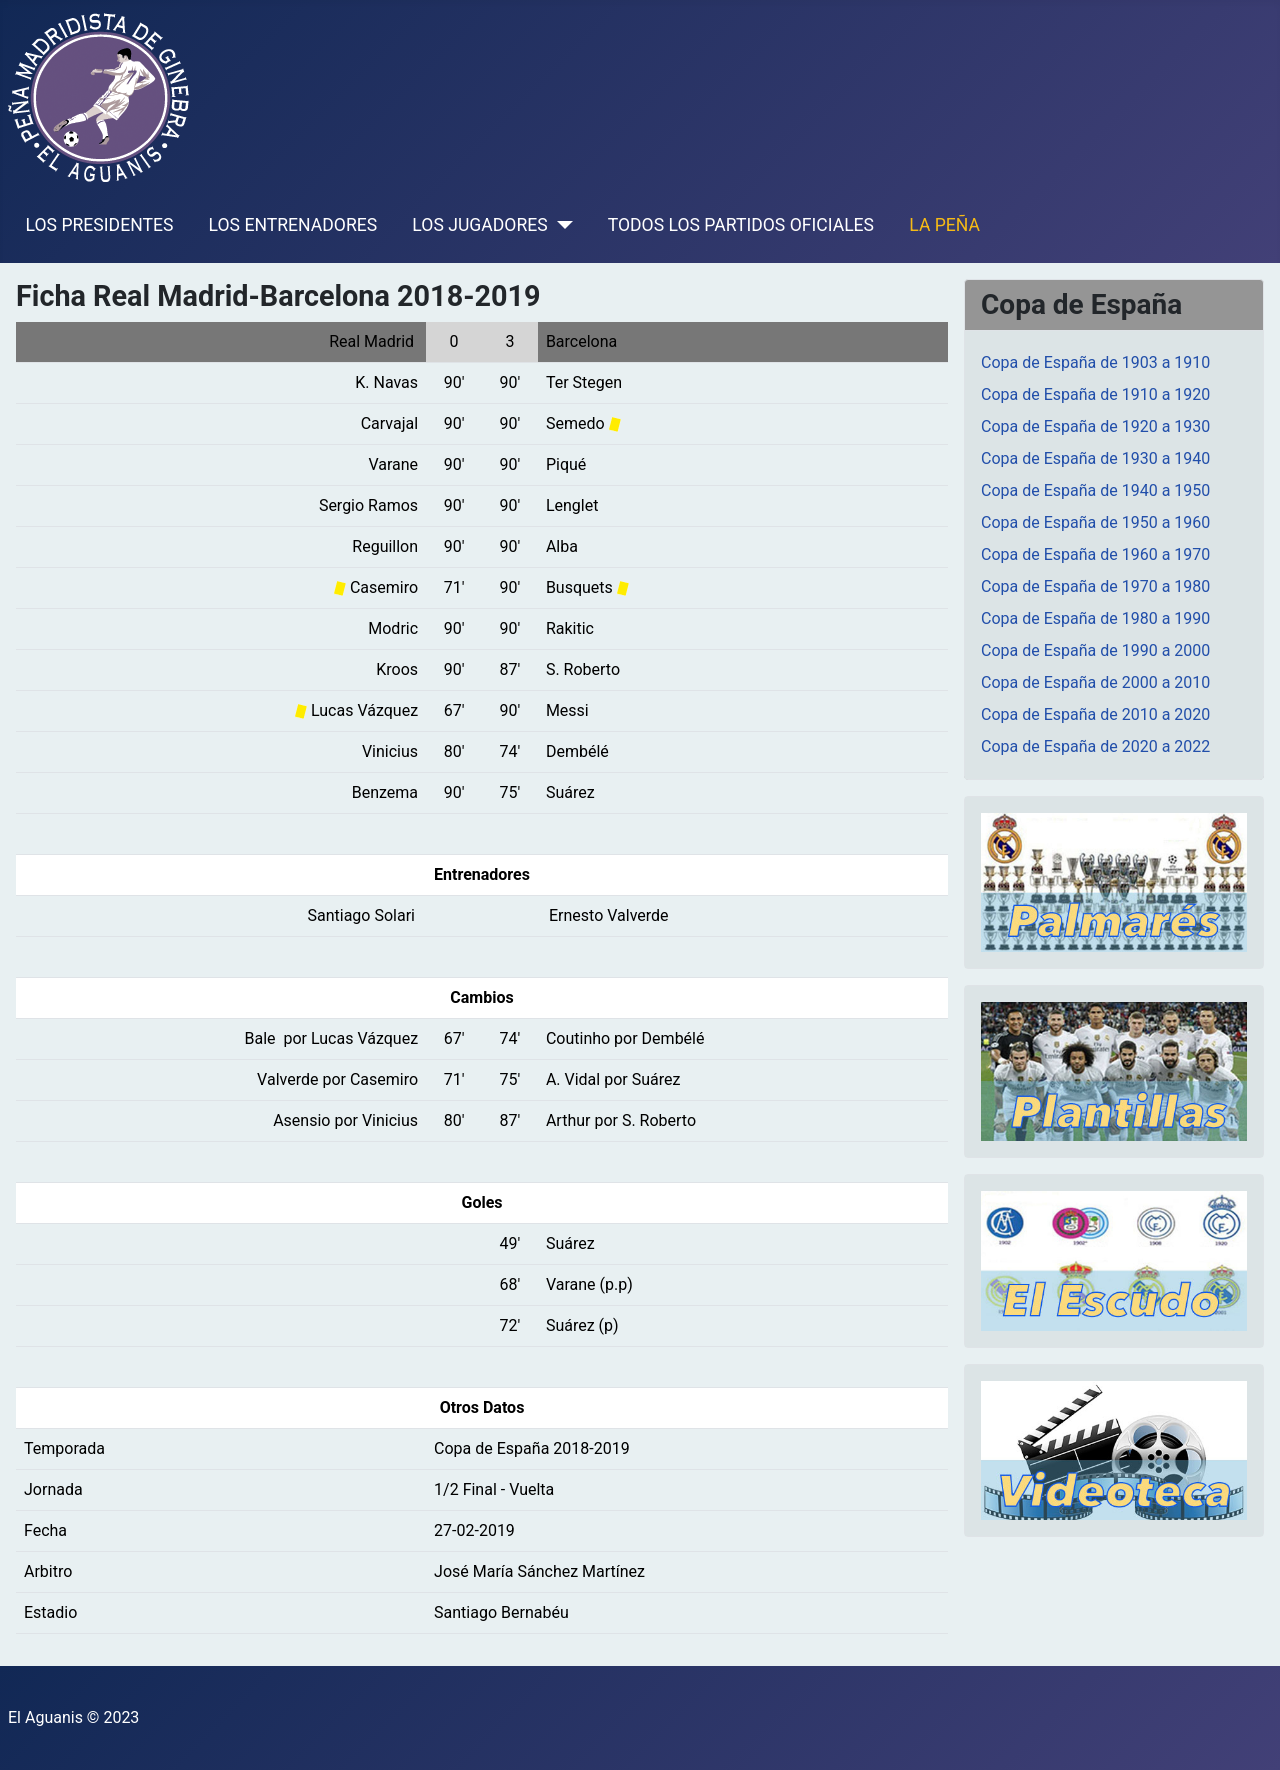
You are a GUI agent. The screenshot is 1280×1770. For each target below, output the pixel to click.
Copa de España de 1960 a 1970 (1095, 554)
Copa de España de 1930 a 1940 (1095, 458)
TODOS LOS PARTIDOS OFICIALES (741, 225)
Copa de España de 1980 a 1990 (1095, 618)
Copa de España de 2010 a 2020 (1095, 714)
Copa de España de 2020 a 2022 (1095, 746)
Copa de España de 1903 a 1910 (1095, 362)
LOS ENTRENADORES (293, 225)
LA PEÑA (944, 225)
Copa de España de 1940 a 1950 (1095, 490)
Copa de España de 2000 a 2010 (1095, 682)
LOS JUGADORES (479, 225)
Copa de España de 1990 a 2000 (1095, 650)
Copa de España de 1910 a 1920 (1095, 394)
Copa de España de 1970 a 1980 (1095, 586)
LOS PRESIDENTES (100, 225)
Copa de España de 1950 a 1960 (1095, 522)
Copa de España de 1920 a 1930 (1095, 426)
